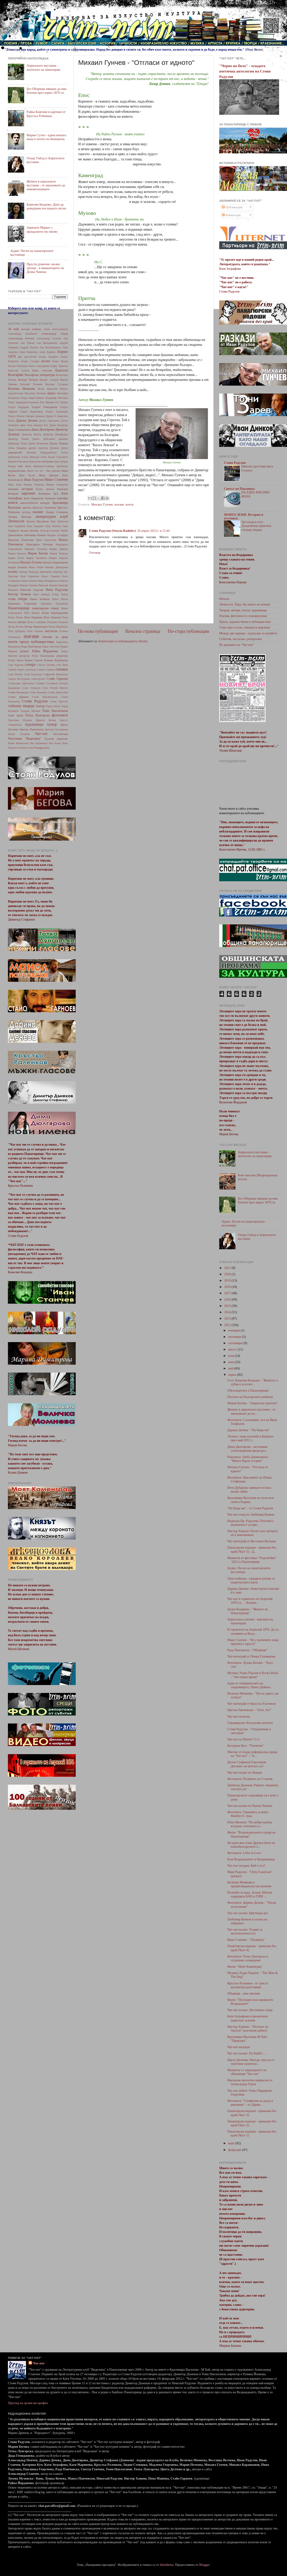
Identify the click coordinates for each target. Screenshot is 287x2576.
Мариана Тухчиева (35, 549)
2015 (227, 1306)
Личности (16, 521)
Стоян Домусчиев (58, 692)
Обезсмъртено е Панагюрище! (248, 1390)
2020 (227, 1274)
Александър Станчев (49, 338)
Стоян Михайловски (44, 697)
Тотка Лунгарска (37, 715)
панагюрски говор (45, 608)
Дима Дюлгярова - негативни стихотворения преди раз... (247, 1448)
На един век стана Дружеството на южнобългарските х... (251, 1844)
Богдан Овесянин (17, 366)
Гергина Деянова (35, 416)
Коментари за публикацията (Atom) (123, 641)
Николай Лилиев (48, 585)
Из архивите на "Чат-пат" (236, 645)
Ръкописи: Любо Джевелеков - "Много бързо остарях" (248, 1459)
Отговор (95, 552)
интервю (13, 489)
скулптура (30, 669)
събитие (14, 706)
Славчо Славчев (45, 669)
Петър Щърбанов (58, 626)
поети (129, 504)
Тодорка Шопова (30, 711)
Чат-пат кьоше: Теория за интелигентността (244, 1931)
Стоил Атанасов (31, 688)
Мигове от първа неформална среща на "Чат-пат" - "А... (252, 1754)
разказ (24, 651)
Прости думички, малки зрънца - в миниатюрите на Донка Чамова (45, 268)
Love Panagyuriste (38, 747)
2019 (227, 1280)
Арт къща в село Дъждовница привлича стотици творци (256, 526)
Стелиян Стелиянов (46, 683)
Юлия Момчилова (18, 743)
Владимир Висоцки (56, 397)
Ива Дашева (53, 470)
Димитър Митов (31, 434)
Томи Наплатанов (55, 711)
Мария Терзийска (36, 558)
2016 (227, 1299)
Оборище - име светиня (243, 1993)
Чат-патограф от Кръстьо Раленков (251, 1703)
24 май (13, 329)
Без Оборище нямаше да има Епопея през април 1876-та (46, 90)
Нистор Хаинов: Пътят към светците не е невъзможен (252, 1533)
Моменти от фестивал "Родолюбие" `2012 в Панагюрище (251, 1559)
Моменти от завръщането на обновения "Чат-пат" (246, 2072)
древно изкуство (38, 448)
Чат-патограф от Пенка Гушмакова (251, 1656)
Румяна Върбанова (56, 660)
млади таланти (17, 567)
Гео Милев (47, 402)
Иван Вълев (27, 475)
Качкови (50, 498)
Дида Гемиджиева (19, 429)
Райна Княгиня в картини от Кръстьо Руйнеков (46, 113)
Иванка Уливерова (57, 484)
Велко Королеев (47, 388)
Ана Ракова (27, 343)
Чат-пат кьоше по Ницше (244, 1772)
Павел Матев (60, 599)
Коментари (231, 215)
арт (20, 356)
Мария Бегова (38, 553)
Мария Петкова (59, 553)
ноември (234, 1330)
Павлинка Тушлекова (54, 603)
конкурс (45, 502)
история (27, 489)
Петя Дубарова (17, 631)
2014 (227, 1312)
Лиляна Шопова (19, 516)
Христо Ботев (45, 720)
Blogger (204, 2565)
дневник (63, 439)
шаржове (62, 738)
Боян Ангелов (42, 370)
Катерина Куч (48, 493)
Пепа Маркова (33, 617)
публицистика (42, 642)
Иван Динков (48, 475)
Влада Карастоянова (32, 397)
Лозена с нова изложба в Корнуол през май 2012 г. (250, 1438)
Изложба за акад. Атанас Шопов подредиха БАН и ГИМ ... (249, 1894)
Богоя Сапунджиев (39, 366)
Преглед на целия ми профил (28, 2403)
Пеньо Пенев (15, 617)
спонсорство (38, 678)
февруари (235, 2150)
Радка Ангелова (51, 646)
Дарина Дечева (27, 420)
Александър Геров (54, 333)
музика (13, 571)
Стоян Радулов (34, 701)
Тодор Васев (53, 706)
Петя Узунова (35, 631)
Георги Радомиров (57, 411)
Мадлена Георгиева (21, 539)
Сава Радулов (15, 664)
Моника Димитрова (56, 567)
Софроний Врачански (55, 674)
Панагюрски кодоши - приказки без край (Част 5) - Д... (251, 1549)
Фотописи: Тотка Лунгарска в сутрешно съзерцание (247, 1958)
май (231, 1368)
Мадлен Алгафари (57, 535)
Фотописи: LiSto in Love (244, 1853)
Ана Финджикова (46, 343)
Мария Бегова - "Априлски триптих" (252, 1403)
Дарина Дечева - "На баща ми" (248, 1430)
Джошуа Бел (40, 425)
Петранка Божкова (57, 622)
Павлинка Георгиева (22, 603)
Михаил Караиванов (55, 562)
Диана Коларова (58, 425)
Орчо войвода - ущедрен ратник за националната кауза (251, 1580)
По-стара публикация (188, 631)
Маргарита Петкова (39, 544)
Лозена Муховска (37, 521)
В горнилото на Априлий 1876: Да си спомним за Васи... (253, 1631)
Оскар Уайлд (60, 594)
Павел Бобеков (40, 599)
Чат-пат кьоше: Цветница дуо (247, 1913)
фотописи (60, 715)
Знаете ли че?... (36, 470)
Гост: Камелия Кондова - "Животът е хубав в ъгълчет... (252, 1382)
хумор (52, 724)
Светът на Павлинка (239, 488)
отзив (12, 599)
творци (28, 706)
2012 (227, 1325)
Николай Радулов (31, 589)
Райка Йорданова (45, 651)
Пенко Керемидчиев (55, 612)
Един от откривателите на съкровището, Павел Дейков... (249, 1685)
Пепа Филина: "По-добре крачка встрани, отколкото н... (249, 1824)
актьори (25, 329)
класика (62, 498)
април (232, 1374)
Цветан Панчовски (31, 729)
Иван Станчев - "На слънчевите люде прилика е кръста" (253, 1641)
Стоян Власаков (38, 692)
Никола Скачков (28, 585)
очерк (22, 599)
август (233, 1349)
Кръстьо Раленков (44, 507)
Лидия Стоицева (57, 512)
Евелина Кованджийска (41, 452)
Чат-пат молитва (238, 1716)
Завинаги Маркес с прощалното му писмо (42, 229)
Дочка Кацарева (17, 448)
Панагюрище (19, 608)
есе (20, 466)
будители (61, 370)
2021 (227, 1268)
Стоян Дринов (18, 696)
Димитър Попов (18, 439)
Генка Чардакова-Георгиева (23, 402)
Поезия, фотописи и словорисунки (243, 616)
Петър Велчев (16, 626)
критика (26, 507)
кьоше (38, 512)
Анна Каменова (28, 352)
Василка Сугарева (56, 384)
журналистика (17, 470)
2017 (227, 1293)
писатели (51, 631)
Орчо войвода (41, 594)
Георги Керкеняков (31, 411)
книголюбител (29, 502)
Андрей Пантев (29, 347)
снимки (61, 669)
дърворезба (15, 452)
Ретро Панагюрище (43, 655)
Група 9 (51, 416)
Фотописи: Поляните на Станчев (250, 1779)
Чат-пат (41, 733)
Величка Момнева (21, 388)
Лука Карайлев (16, 526)
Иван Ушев (15, 484)
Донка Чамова (58, 443)
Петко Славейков (36, 622)
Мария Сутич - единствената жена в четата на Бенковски (46, 137)
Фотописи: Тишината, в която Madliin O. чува (247, 1814)
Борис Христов (59, 366)
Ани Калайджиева (49, 347)
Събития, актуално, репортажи (240, 639)
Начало (224, 598)
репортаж (24, 655)
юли (231, 1355)
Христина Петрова (20, 720)
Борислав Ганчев (18, 370)
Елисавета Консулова (29, 461)
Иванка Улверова (34, 484)
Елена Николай (30, 457)
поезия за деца (55, 637)
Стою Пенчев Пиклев (55, 688)
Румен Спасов (34, 660)
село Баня (62, 664)
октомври (235, 1336)
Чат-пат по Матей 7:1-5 (243, 1739)
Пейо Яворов (32, 613)
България (15, 375)
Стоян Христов (59, 701)
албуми (36, 329)
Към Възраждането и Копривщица (251, 1859)
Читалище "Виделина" (24, 738)
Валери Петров (28, 379)
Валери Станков (49, 379)
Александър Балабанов (22, 333)
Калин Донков (45, 489)
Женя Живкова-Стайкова (39, 466)
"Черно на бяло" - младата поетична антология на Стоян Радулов (245, 71)
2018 (227, 1287)
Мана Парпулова (46, 540)
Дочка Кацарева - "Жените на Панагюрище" (247, 1611)
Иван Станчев (56, 479)
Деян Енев (26, 425)
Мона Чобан (36, 567)
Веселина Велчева (35, 393)
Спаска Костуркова (19, 678)
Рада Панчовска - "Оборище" (247, 1650)
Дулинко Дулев (59, 448)
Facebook (22, 747)
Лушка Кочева (29, 530)
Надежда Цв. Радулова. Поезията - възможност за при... (251, 1522)
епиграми (47, 461)
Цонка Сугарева (19, 734)
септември (236, 1343)
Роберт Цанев (16, 660)
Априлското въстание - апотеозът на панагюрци (43, 67)
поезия (119, 504)
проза (24, 642)
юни (231, 1362)
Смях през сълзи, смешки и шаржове (244, 627)
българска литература (40, 375)
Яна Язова (55, 743)
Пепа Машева (52, 617)
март (231, 2143)
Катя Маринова (34, 498)
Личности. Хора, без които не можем (244, 604)
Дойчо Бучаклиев (38, 443)
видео (51, 393)
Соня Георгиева (33, 674)
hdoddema (167, 2565)
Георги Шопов (16, 416)
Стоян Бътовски (18, 692)
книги (13, 502)
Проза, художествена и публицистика (245, 621)
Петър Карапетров (35, 626)
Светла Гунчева (46, 664)
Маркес (53, 558)
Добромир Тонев (17, 443)
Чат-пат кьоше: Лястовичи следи (250, 2010)
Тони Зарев (15, 715)
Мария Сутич (16, 558)
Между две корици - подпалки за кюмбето (248, 633)
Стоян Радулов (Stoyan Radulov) (112, 530)
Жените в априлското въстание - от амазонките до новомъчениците (46, 185)
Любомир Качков (35, 535)
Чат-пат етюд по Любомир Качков (250, 1514)
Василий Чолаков (31, 384)
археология (30, 356)
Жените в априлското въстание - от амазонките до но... (251, 1411)
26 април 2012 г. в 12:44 (153, 530)
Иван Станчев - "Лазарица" (246, 1939)
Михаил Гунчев (102, 504)
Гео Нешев (61, 402)
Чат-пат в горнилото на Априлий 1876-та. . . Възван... (250, 1600)
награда (23, 571)
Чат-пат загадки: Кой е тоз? (246, 1865)
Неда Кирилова (29, 576)
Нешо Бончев (29, 580)
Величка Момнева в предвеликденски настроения (249, 1884)
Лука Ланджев (35, 526)
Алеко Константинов (55, 329)
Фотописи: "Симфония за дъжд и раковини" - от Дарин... (250, 2102)
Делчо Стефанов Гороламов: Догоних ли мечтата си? (247, 1764)
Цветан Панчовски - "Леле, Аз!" (249, 1710)
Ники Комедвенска (48, 580)
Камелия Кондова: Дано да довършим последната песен (46, 206)
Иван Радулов (33, 479)
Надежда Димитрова (40, 571)
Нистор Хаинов (19, 594)
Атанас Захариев (48, 356)
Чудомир (49, 738)
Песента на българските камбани (250, 1397)
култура (26, 512)
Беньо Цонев (60, 361)
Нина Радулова (57, 589)
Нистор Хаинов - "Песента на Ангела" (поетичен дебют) (247, 2028)
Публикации (232, 207)
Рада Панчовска (31, 646)
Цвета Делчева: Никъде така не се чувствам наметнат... (250, 2061)
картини (28, 493)
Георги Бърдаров (18, 407)
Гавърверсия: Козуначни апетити (250, 1723)
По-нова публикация (98, 631)
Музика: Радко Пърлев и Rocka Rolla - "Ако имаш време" (252, 1674)
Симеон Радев (16, 669)
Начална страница (142, 631)
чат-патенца (60, 734)
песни (22, 622)
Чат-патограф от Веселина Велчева (251, 1541)
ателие (45, 361)
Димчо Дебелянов (43, 439)
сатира (30, 664)
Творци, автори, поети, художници (243, 610)
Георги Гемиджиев (44, 407)
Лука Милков (53, 526)
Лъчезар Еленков (49, 530)
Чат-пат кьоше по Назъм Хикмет (250, 1805)
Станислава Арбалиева (21, 683)
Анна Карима (47, 352)
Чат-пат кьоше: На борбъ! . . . (247, 2053)
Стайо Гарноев (57, 678)
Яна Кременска (38, 743)
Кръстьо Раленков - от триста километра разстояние (247, 1985)
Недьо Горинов (50, 576)
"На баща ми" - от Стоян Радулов (250, 1508)
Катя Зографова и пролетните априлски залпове (247, 2018)
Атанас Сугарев (29, 361)
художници (34, 724)
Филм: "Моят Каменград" (245, 1966)
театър (40, 706)
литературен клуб (51, 516)
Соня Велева (15, 674)
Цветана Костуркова (56, 729)
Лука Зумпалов (59, 521)
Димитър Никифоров (55, 434)
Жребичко (62, 466)
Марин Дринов (58, 549)
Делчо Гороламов (49, 420)
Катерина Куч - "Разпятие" (245, 1745)
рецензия (62, 655)
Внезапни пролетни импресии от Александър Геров (250, 2082)
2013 (227, 1318)
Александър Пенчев (21, 338)
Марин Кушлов (17, 553)
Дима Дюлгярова (42, 429)
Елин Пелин (48, 457)
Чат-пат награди (238, 2047)
